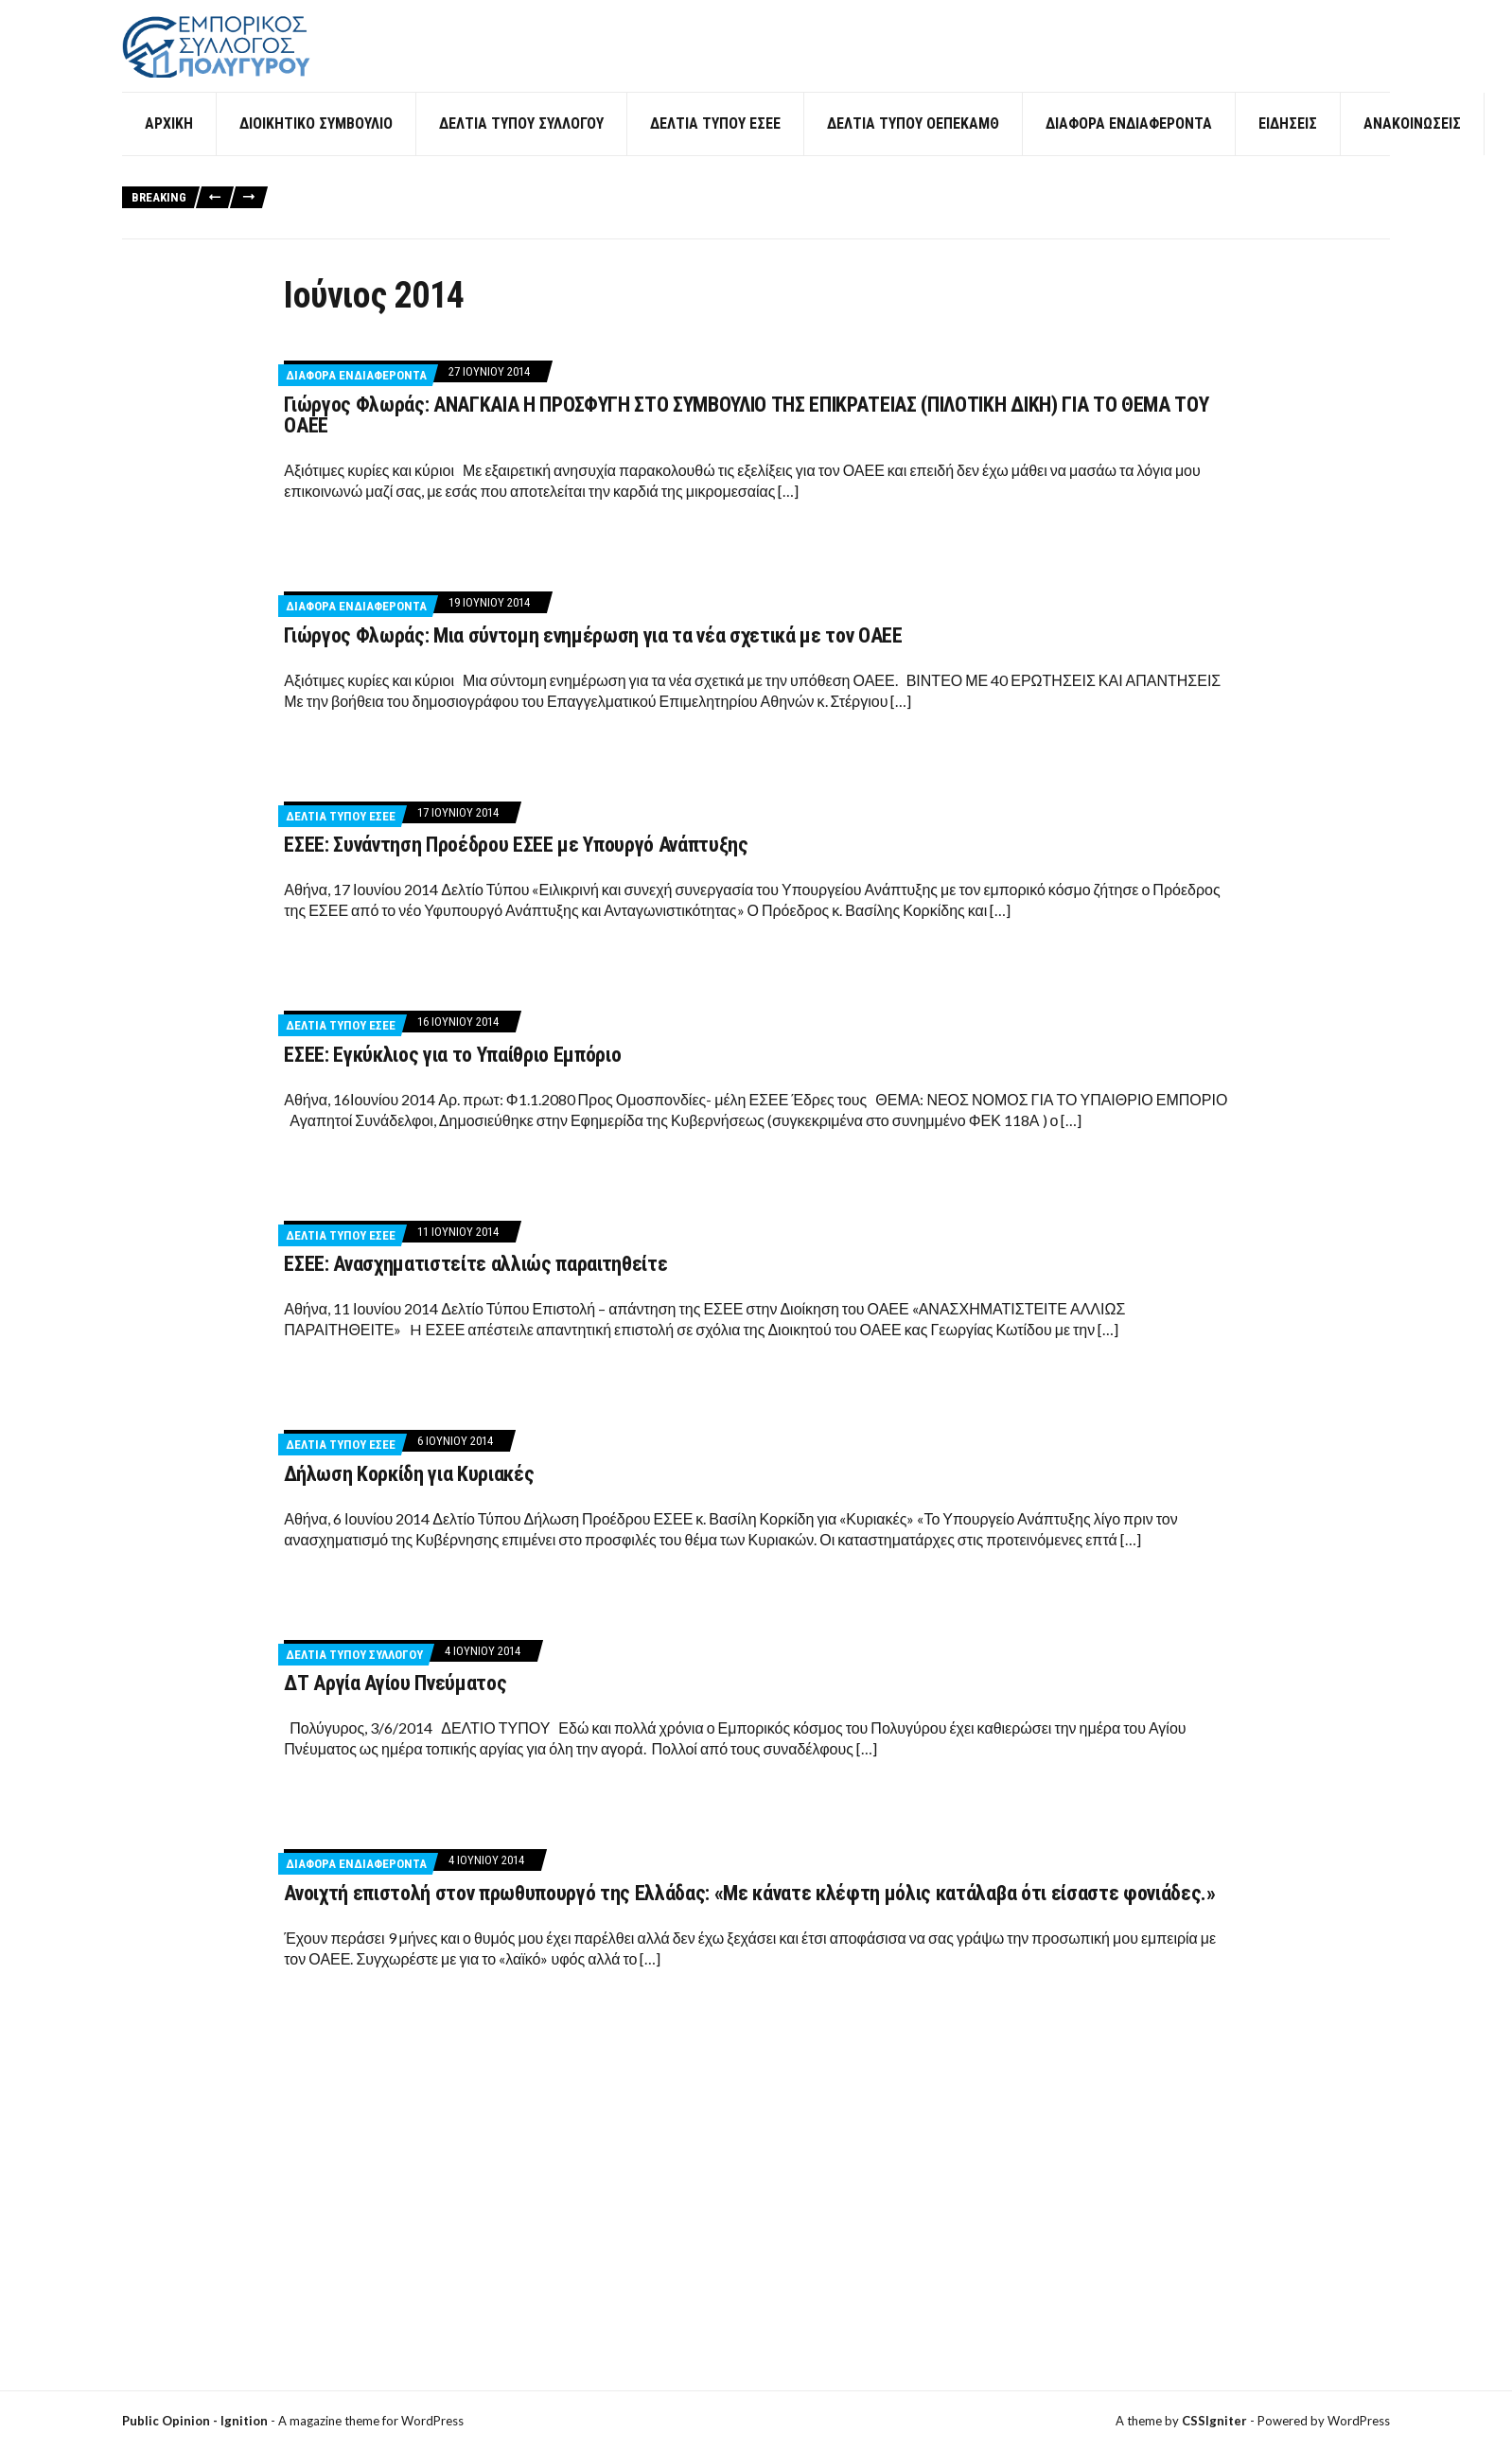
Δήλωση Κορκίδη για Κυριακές (409, 1501)
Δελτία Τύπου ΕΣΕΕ (715, 151)
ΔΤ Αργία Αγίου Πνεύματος (395, 1710)
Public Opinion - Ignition (195, 2420)
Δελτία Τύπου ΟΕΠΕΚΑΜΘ (913, 151)
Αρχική (169, 151)
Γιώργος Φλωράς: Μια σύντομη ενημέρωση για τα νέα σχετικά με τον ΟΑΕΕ (593, 662)
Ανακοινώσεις (1412, 151)
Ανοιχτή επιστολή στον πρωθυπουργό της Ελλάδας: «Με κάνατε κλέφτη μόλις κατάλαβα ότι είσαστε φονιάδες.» (749, 1920)
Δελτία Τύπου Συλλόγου (521, 151)
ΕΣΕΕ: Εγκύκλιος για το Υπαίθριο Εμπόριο (452, 1082)
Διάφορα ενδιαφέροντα (1129, 151)
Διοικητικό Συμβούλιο (316, 151)
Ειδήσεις (1287, 151)
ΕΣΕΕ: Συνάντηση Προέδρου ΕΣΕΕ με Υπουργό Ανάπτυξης (516, 872)
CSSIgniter (1214, 2420)
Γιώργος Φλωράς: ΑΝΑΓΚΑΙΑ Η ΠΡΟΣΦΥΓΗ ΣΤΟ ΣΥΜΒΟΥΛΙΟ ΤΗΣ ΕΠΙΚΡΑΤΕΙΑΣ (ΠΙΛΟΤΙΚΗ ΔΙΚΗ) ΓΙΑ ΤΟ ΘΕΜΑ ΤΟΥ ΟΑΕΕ (746, 442)
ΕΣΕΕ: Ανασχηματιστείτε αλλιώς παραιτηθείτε (475, 1291)
